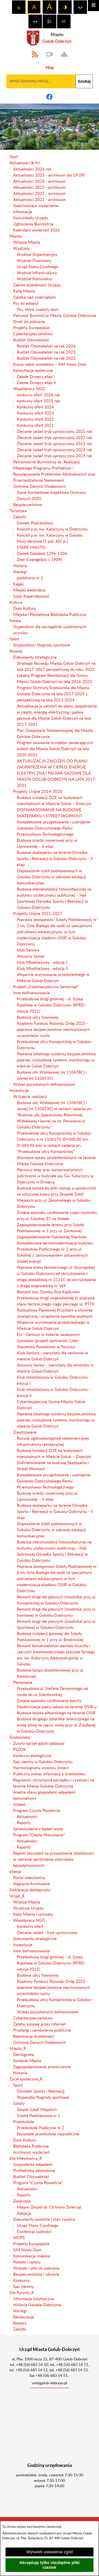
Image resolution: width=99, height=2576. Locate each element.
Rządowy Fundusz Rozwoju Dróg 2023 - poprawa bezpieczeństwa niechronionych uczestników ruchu (53, 1029)
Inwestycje (19, 1091)
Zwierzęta (22, 2201)
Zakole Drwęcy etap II (36, 383)
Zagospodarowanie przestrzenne (42, 2067)
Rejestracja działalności (33, 2036)
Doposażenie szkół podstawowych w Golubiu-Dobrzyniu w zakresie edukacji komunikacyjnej (51, 877)
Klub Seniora (28, 950)
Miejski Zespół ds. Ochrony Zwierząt (49, 2207)
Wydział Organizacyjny (37, 255)
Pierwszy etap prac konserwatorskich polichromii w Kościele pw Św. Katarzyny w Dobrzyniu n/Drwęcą (55, 1176)
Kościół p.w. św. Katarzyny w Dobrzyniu (52, 529)
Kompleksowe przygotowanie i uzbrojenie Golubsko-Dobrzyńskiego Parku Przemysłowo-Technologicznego (54, 828)
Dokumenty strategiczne (35, 657)
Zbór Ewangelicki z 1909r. (40, 560)
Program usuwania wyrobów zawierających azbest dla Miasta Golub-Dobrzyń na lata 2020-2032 (55, 749)
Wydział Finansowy (34, 261)
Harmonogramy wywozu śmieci (41, 1768)
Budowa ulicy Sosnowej (37, 1017)
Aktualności (19, 163)
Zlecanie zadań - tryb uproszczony (47, 1933)
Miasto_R (17, 2049)
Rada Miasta (24, 291)
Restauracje (23, 2317)
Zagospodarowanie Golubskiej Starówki (51, 1237)
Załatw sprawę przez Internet (39, 2024)
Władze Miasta (26, 242)
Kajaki (18, 584)
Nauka (15, 621)
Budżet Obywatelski (31, 340)
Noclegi (20, 572)
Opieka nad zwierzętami (34, 297)
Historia (20, 566)
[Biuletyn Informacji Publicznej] (49, 68)
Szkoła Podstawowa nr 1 (38, 2116)
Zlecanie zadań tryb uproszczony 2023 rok (54, 444)
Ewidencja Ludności (34, 2232)
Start (13, 157)
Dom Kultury (24, 609)
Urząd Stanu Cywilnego (37, 267)
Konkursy (21, 2280)
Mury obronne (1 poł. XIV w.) (42, 541)
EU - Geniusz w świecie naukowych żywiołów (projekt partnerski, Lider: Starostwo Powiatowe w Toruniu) (48, 1341)
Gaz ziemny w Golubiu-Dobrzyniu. (43, 1762)
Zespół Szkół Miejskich (37, 2110)
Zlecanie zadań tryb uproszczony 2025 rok (54, 456)
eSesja (15, 1872)
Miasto (15, 236)
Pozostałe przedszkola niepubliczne (48, 2134)
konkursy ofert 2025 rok (38, 401)
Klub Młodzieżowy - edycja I (42, 962)
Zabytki (19, 517)
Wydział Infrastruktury (37, 273)
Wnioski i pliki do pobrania (36, 2268)
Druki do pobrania (29, 322)
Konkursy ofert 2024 (35, 407)
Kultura (15, 602)
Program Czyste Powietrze (36, 1811)
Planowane (23, 1682)
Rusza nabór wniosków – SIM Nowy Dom (49, 364)
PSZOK (19, 1750)
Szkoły (19, 2104)
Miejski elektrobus (29, 590)
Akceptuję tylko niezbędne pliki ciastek (49, 2565)
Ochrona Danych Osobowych (39, 486)
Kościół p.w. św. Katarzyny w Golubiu (50, 535)
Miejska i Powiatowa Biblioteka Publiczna (49, 615)
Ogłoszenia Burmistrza (33, 224)
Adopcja (24, 2213)
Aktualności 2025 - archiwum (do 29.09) (49, 175)
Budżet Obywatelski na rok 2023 (46, 352)
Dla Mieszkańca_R (25, 2158)
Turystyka (18, 511)
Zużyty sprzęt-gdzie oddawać (39, 1743)
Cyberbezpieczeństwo (32, 334)
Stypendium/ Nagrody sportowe (41, 645)
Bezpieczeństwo (27, 505)
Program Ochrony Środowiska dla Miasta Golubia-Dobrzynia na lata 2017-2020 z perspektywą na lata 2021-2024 (53, 694)
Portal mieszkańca (29, 1878)
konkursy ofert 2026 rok (38, 395)
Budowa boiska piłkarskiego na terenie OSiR (56, 1713)
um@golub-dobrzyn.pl (49, 2383)
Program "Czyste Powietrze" (38, 2183)
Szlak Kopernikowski (31, 596)
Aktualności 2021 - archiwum (39, 200)
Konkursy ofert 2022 (35, 419)
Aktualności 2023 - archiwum (39, 187)
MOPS (19, 2238)
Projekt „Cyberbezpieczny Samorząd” (46, 987)
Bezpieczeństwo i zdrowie (36, 2274)
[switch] (80, 7)
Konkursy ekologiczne (32, 1756)
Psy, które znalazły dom (37, 310)
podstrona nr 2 (30, 578)
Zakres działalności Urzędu (37, 285)
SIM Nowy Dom (27, 2250)
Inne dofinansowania (31, 993)
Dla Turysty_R (21, 2293)
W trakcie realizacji (30, 1097)
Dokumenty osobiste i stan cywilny (44, 2219)
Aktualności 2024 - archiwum (39, 181)
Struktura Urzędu (28, 1908)
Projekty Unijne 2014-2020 (37, 792)
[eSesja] (49, 54)
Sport (14, 639)
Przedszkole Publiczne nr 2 (40, 2128)
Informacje (22, 212)
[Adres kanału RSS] (35, 54)
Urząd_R (16, 1896)
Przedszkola (23, 2122)
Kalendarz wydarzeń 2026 (36, 230)
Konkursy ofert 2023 (35, 413)
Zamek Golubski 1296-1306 (42, 554)
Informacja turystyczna (33, 2299)
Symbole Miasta (27, 2061)
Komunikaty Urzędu (30, 218)
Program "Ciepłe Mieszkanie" (39, 1835)
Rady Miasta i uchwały (33, 1914)
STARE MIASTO (31, 547)
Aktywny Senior (31, 956)
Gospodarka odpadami (33, 2165)
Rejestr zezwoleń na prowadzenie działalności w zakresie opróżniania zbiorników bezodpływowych (53, 1859)
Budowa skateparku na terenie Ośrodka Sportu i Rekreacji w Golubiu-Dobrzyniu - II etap (55, 859)
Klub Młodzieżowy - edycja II (42, 969)
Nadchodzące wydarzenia (36, 206)
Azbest (19, 1805)
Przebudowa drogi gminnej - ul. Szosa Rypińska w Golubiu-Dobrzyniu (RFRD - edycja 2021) (52, 1005)
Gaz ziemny (23, 2287)
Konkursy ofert (30, 1927)
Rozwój (15, 651)
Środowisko (19, 1737)
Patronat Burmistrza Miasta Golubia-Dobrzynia (54, 316)
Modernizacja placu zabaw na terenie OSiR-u (57, 1707)
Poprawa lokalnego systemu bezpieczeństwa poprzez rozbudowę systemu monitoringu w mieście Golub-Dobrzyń (56, 1060)
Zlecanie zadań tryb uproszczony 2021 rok (54, 432)
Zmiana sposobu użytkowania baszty (49, 1701)
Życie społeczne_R (25, 2079)
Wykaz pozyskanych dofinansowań (44, 1084)
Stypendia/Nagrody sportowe (43, 2097)
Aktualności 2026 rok (32, 169)
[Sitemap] (64, 54)
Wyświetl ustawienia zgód (49, 2552)
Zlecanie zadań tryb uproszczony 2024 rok (54, 450)
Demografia (23, 2055)
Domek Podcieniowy (35, 523)
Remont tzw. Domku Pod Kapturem (48, 1292)
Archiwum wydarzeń (31, 2152)
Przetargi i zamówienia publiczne (42, 2030)
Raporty (24, 1823)
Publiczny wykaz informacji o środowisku (49, 1774)
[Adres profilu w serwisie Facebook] (49, 97)
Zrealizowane (25, 1432)
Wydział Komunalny (34, 279)
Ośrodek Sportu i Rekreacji (40, 2091)
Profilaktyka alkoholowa (34, 2171)
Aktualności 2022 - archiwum (39, 194)
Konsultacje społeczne (33, 371)
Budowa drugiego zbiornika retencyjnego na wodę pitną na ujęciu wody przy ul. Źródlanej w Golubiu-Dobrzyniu (56, 1725)
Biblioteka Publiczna (31, 2146)
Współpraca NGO (29, 389)
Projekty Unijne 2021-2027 (37, 914)
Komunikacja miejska (31, 2256)
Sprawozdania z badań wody (38, 1829)
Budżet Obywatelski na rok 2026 (46, 346)
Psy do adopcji (25, 303)
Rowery (20, 2323)
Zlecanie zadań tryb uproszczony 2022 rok (54, 438)
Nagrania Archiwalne (31, 1884)
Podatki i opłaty (27, 2262)
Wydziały (21, 248)
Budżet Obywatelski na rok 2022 (46, 358)
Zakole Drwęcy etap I (36, 377)
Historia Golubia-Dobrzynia (37, 2305)
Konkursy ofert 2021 (35, 425)
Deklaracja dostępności (30, 1890)
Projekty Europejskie (31, 328)
